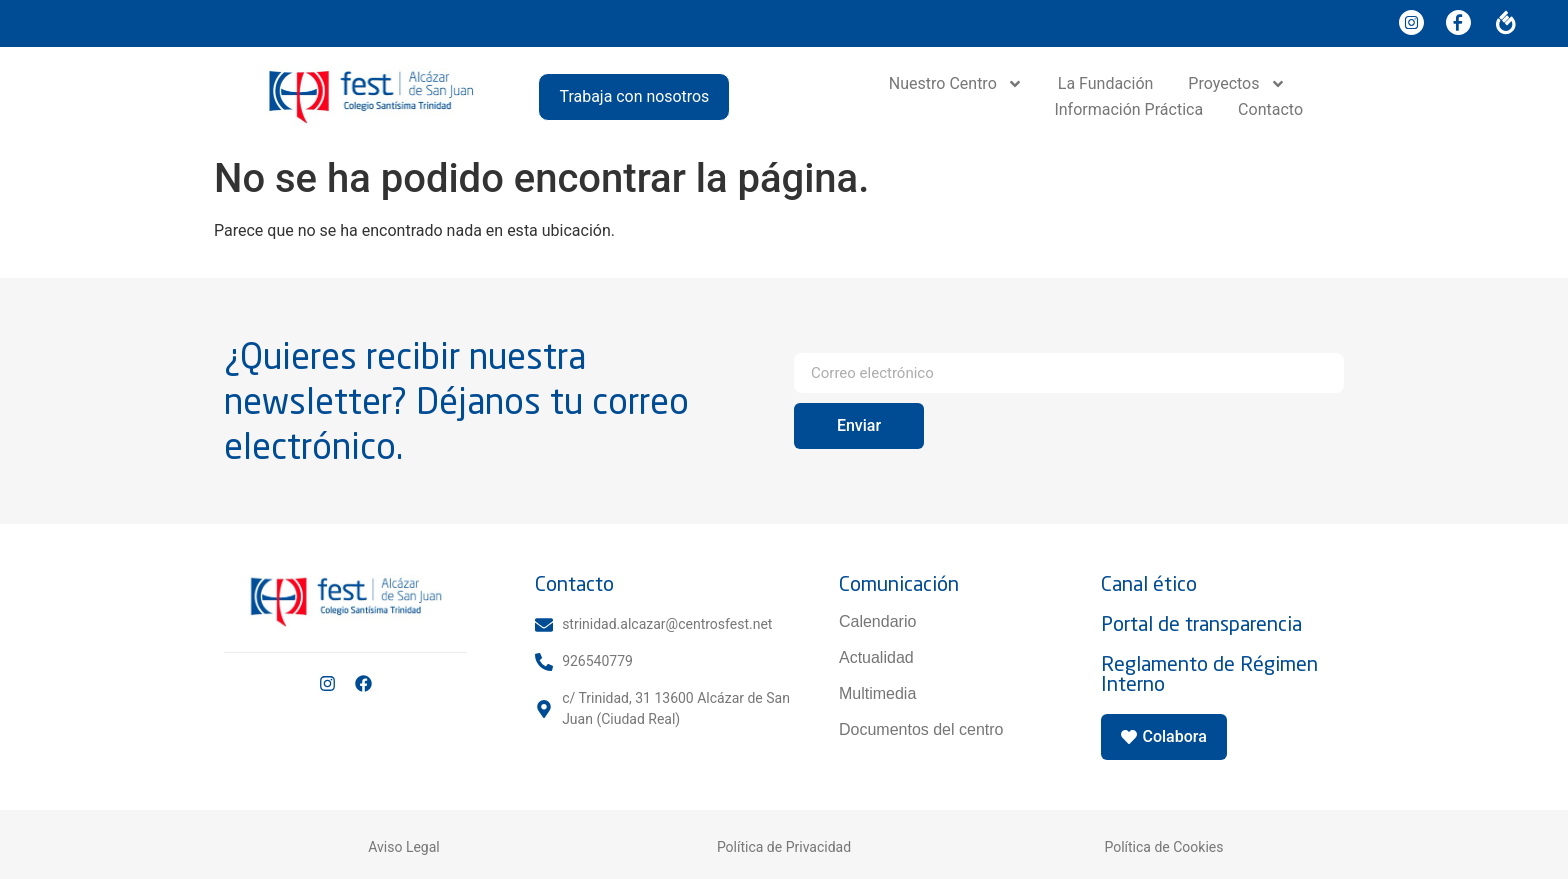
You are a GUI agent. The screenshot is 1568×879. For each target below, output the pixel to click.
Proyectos (1236, 84)
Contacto (1270, 109)
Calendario (877, 621)
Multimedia (877, 693)
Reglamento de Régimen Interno (1209, 673)
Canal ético (1149, 583)
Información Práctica (1128, 109)
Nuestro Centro (956, 84)
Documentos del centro (921, 729)
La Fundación (1106, 83)
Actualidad (876, 657)
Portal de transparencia (1201, 623)
